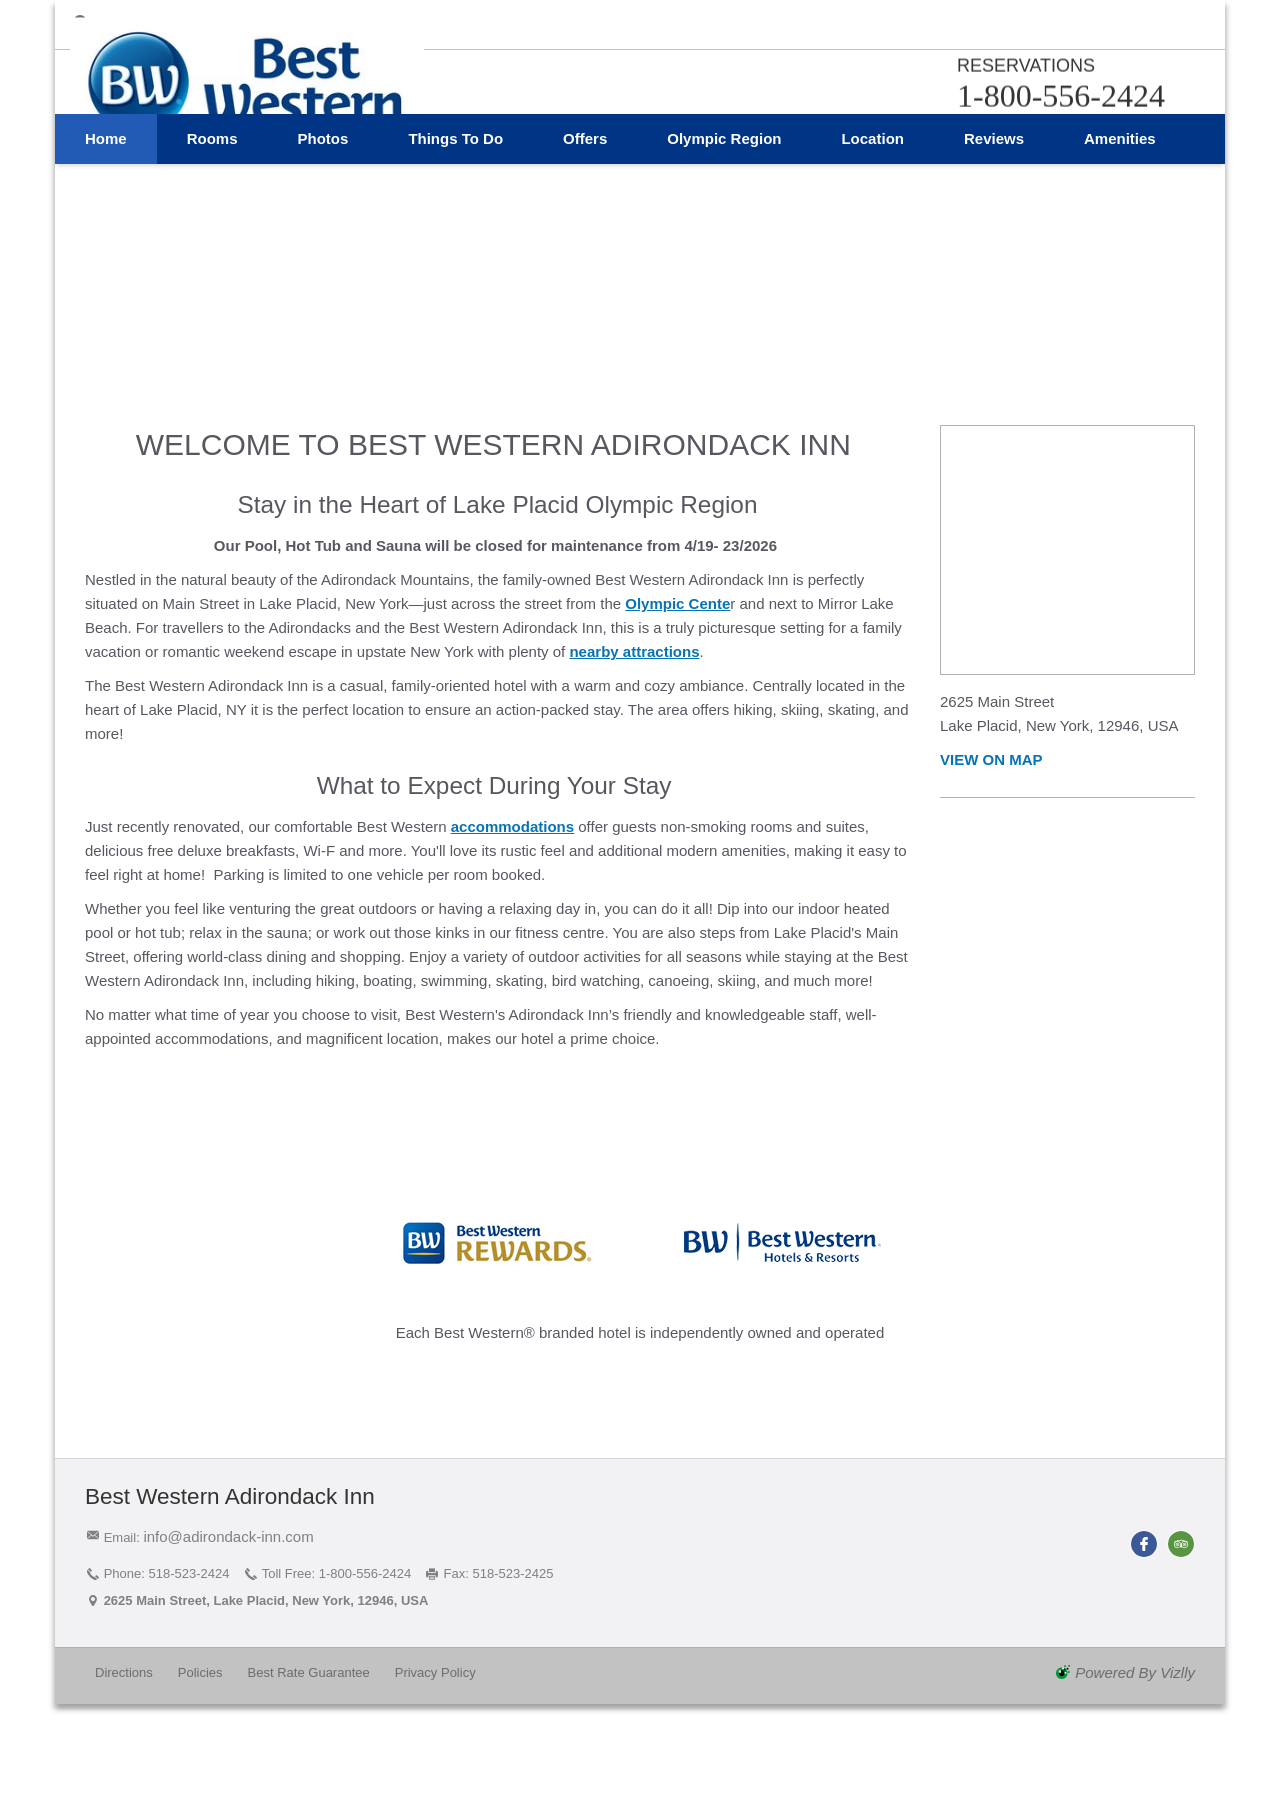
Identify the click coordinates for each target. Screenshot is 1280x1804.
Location (872, 234)
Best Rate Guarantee (309, 1672)
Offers (585, 234)
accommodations (512, 826)
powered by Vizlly (1135, 1672)
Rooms (212, 234)
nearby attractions (634, 651)
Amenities (1120, 234)
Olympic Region (724, 234)
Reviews (994, 234)
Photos (323, 234)
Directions (124, 1672)
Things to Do (455, 234)
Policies (200, 1672)
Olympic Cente (677, 603)
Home (106, 234)
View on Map (991, 759)
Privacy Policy (435, 1672)
